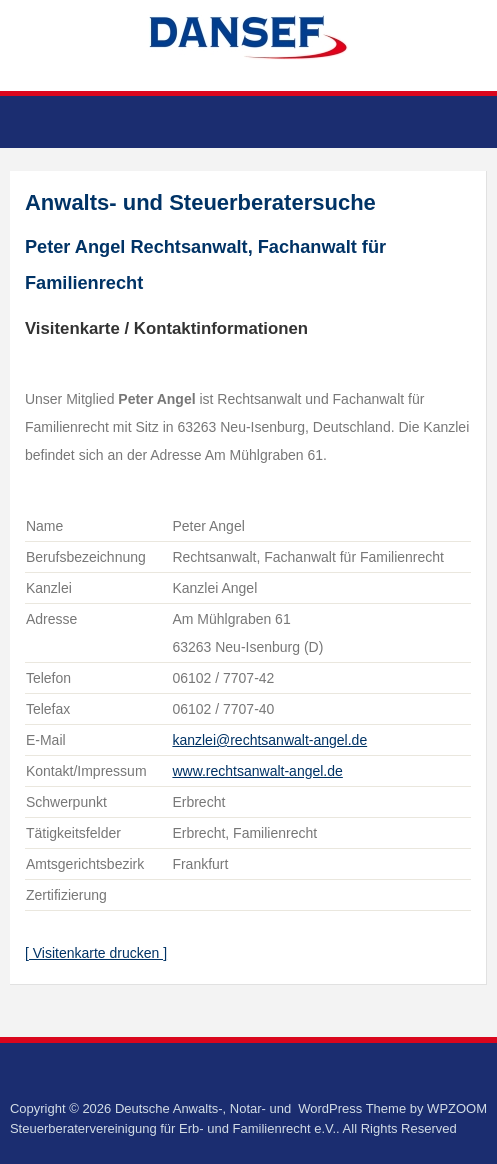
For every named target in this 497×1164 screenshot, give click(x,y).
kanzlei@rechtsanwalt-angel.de (269, 740)
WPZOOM (457, 1108)
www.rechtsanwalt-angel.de (257, 771)
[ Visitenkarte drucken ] (96, 953)
